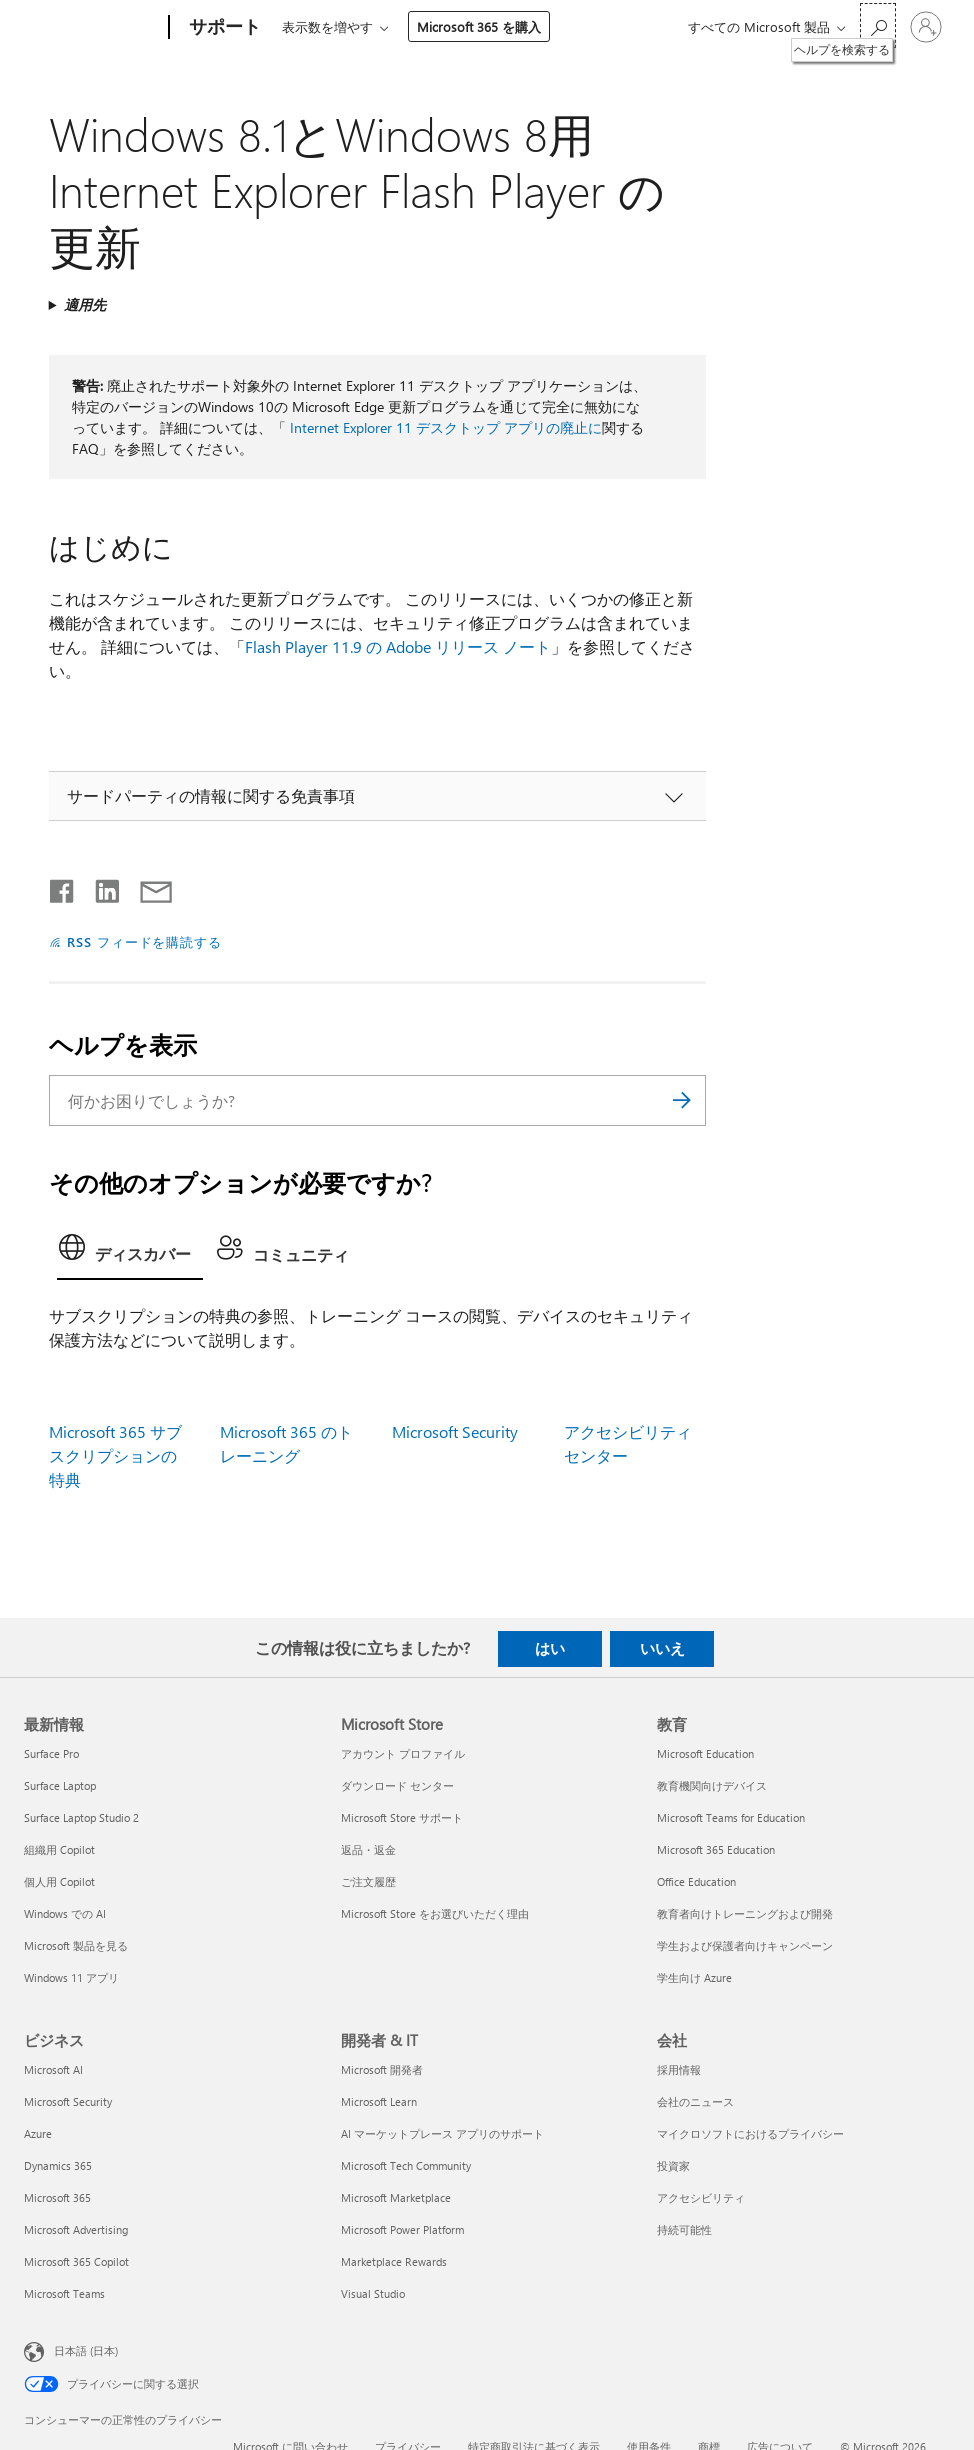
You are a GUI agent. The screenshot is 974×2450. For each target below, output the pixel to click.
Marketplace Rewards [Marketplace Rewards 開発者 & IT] (394, 2261)
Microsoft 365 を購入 (479, 26)
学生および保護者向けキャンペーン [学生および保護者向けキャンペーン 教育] (745, 1945)
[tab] (130, 1253)
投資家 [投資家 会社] (673, 2165)
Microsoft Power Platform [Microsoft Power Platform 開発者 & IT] (402, 2229)
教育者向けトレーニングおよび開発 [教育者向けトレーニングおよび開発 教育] (745, 1913)
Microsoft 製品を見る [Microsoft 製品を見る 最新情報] (76, 1945)
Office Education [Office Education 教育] (696, 1881)
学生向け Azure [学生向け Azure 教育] (694, 1977)
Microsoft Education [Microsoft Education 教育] (705, 1753)
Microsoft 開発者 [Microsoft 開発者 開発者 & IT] (382, 2069)
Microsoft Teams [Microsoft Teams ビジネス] (64, 2293)
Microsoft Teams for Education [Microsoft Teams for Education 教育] (731, 1817)
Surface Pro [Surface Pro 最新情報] (51, 1753)
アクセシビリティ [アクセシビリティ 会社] (701, 2197)
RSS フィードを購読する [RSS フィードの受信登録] (145, 941)
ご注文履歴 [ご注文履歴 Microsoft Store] (368, 1881)
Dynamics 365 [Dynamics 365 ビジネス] (58, 2165)
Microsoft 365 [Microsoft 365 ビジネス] (57, 2197)
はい (550, 1648)
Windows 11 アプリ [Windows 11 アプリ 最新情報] (71, 1977)
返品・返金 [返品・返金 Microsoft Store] (368, 1849)
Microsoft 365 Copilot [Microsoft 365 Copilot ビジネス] (76, 2261)
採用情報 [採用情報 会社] (679, 2069)
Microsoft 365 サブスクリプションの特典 (115, 1455)
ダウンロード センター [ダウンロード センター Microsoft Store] (397, 1785)
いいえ (662, 1648)
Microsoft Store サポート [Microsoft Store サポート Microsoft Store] (402, 1817)
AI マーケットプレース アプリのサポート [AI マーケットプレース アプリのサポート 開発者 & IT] (442, 2133)
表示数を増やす (327, 26)
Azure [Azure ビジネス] (38, 2133)
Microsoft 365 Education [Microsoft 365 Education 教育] (716, 1849)
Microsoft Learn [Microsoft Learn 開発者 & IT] (379, 2101)
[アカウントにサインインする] (926, 27)
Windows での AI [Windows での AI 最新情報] (65, 1913)
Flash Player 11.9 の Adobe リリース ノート (398, 646)
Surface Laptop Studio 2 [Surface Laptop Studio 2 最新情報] (81, 1817)
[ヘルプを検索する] (878, 25)
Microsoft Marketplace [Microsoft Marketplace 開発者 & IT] (396, 2197)
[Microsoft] (92, 28)
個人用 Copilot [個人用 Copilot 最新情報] (59, 1881)
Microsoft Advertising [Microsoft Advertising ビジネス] (76, 2229)
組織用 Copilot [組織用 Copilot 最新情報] (59, 1849)
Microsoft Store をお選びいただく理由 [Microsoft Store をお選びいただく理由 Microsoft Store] (435, 1913)
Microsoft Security (455, 1431)
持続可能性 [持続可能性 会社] (684, 2229)
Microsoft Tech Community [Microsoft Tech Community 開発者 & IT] (406, 2165)
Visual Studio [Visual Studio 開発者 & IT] (373, 2293)
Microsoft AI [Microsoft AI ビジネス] (53, 2069)
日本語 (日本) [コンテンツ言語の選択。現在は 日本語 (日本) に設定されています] (86, 2350)
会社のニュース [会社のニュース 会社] (695, 2101)
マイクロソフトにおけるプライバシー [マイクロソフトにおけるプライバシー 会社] (750, 2133)
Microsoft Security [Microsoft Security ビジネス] (68, 2101)
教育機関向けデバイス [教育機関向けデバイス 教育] (712, 1785)
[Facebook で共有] (63, 887)
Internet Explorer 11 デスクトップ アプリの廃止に (446, 427)
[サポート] (223, 28)
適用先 (85, 304)
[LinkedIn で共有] (99, 887)
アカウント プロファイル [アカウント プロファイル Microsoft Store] (403, 1753)
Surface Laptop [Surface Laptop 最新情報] (60, 1785)
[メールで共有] (147, 887)
